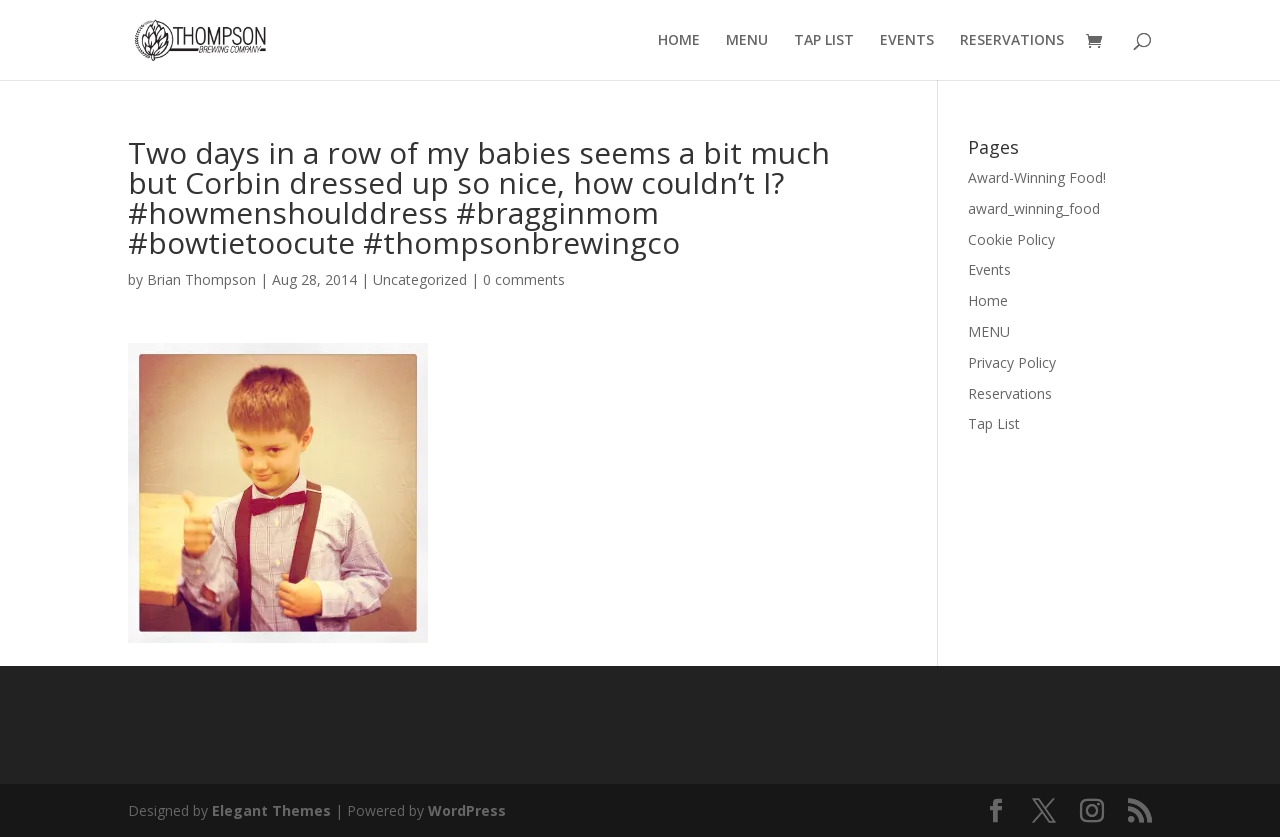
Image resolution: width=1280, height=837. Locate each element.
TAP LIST (824, 41)
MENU (747, 41)
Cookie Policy (1011, 239)
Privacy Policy (1012, 362)
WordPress (467, 810)
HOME (679, 41)
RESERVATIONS (1012, 41)
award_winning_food (1034, 208)
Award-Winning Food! (1037, 177)
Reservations (1010, 393)
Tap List (994, 423)
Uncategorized (420, 279)
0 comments (524, 279)
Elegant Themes (271, 810)
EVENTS (907, 41)
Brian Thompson (201, 279)
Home (988, 300)
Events (989, 269)
